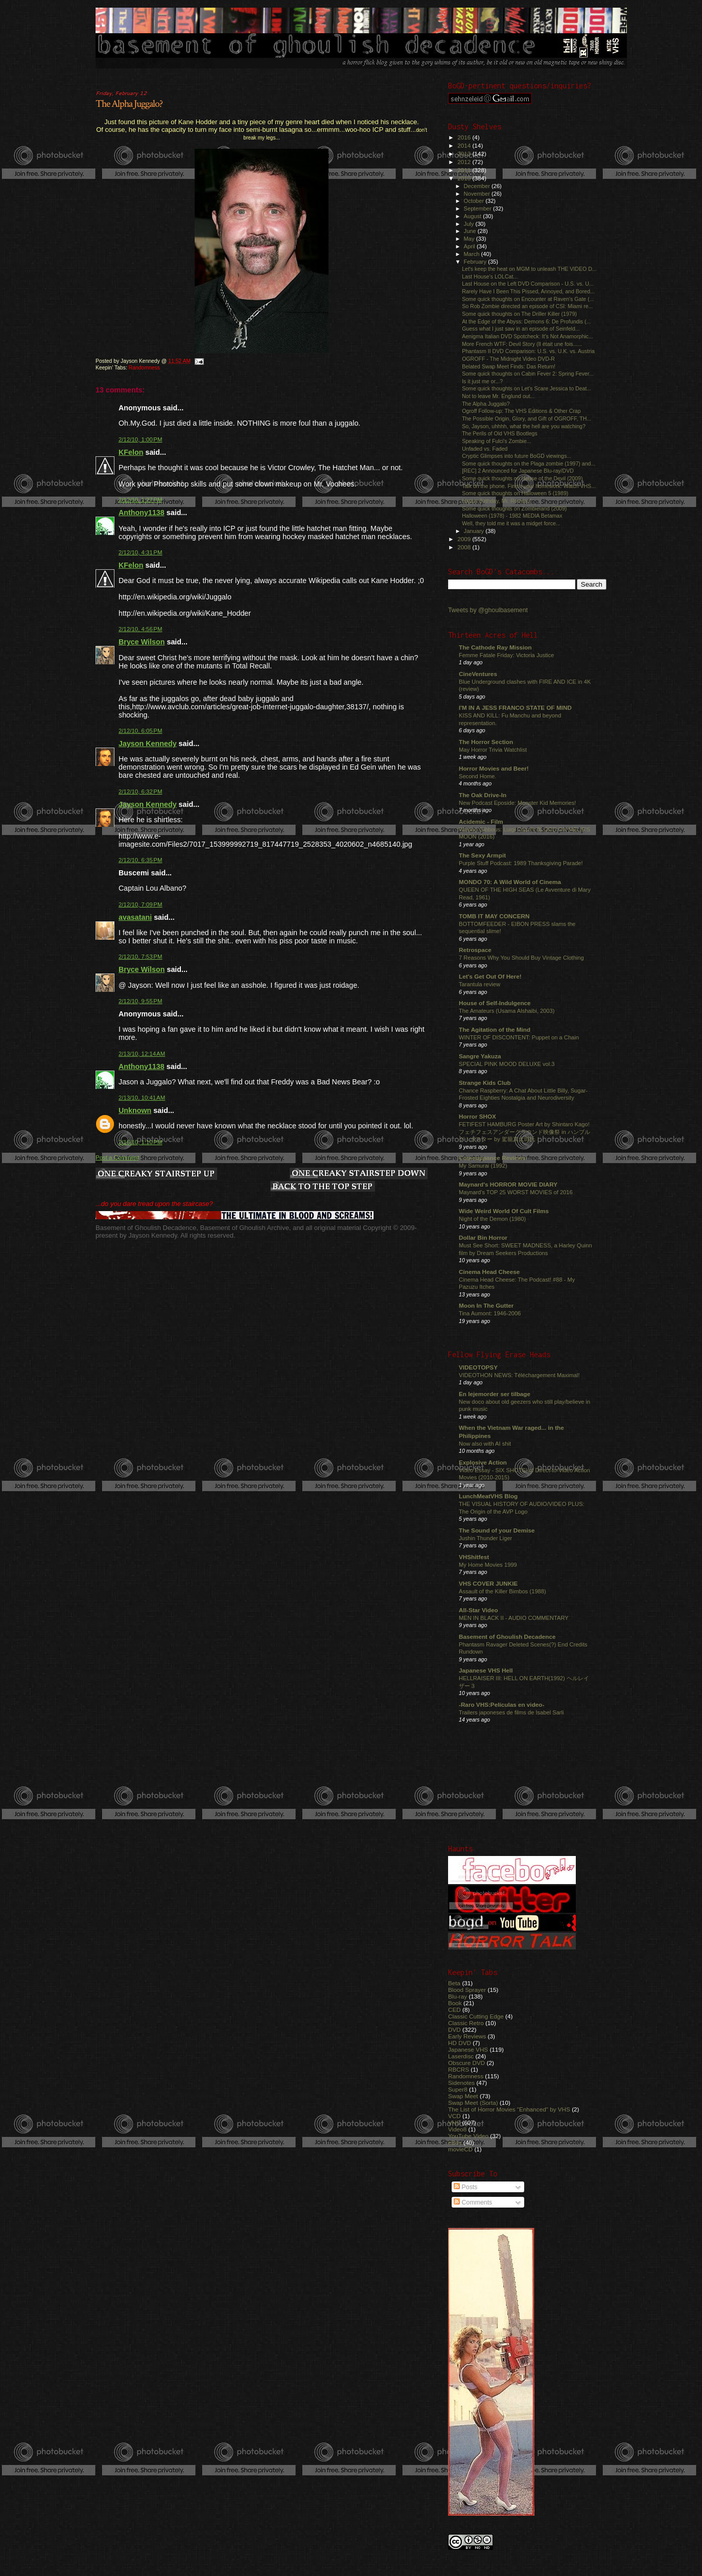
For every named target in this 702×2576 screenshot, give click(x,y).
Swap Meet (463, 2096)
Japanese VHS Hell (486, 1670)
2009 (464, 539)
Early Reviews (467, 2036)
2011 (464, 170)
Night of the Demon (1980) (492, 1219)
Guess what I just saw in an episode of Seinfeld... (521, 329)
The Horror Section (486, 741)
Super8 (457, 2089)
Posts (465, 2187)
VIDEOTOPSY (478, 1367)
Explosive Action (483, 1462)
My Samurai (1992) (483, 1166)
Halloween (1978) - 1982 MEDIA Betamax (512, 516)
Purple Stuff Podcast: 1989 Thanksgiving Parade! (521, 863)
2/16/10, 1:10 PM (140, 1142)
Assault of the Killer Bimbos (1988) (502, 1591)
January (475, 531)
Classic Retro (466, 2023)
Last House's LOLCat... (490, 276)
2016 (464, 137)
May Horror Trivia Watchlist (493, 750)
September (479, 208)
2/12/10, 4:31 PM (140, 552)
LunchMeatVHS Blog (488, 1496)
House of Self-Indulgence (495, 1003)
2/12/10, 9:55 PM (140, 1001)
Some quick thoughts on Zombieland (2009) (514, 508)
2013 (464, 153)
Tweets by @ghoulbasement (488, 610)
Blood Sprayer (467, 1989)
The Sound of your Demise (496, 1530)
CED (454, 2009)
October (475, 201)
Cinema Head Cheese (489, 1271)
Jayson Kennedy (148, 743)
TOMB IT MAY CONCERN (494, 916)
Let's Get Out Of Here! (490, 976)
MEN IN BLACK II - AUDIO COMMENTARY (514, 1618)
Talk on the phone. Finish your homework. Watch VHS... (529, 486)
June (471, 231)
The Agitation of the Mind (494, 1029)
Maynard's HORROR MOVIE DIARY (508, 1184)
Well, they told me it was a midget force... (511, 523)
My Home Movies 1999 (488, 1565)
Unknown (135, 1110)
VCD (454, 2116)
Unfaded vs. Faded (484, 449)
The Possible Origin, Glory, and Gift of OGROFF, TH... (526, 418)
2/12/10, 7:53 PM (140, 957)
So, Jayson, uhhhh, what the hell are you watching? (524, 426)
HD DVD (459, 2042)
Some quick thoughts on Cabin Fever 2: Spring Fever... (528, 373)
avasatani (135, 917)
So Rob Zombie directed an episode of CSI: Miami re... (527, 306)
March (472, 254)
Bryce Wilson (142, 642)
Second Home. (478, 776)
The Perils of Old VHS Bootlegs (499, 433)
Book (455, 2003)
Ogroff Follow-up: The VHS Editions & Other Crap (521, 411)
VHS (454, 2122)
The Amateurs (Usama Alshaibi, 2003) (506, 1011)
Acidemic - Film (481, 821)
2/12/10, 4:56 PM (140, 629)
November (478, 194)
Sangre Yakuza (480, 1056)
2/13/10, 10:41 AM (142, 1098)
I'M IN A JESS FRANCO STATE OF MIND (515, 707)
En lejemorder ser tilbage (494, 1393)
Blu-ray (457, 1996)
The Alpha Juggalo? (129, 103)
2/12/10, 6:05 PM (140, 731)
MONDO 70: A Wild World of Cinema (510, 881)
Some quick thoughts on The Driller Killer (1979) (519, 314)
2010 (464, 178)
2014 (464, 145)
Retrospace (475, 949)
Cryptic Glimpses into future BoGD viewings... (516, 456)
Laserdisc (461, 2056)
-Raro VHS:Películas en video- (501, 1704)
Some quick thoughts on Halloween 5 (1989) (515, 493)
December (478, 186)
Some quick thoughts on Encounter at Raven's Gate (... (528, 299)
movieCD (460, 2149)
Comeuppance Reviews (492, 1157)
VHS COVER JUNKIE (488, 1583)
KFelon (131, 452)
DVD (454, 2029)
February (476, 262)
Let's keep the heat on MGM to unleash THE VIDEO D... (529, 269)
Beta (454, 1983)
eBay (455, 2142)
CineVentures (478, 673)
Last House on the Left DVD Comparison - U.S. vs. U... (528, 284)
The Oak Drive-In (482, 795)
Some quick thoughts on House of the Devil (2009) (522, 478)
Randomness (144, 367)
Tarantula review (479, 984)
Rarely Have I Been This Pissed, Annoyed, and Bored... (528, 291)
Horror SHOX (477, 1116)
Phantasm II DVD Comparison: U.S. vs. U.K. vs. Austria (528, 351)
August (473, 216)
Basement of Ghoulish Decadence (507, 1636)
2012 (464, 161)
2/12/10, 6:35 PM (140, 860)
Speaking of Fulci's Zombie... (496, 441)
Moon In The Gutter (486, 1305)
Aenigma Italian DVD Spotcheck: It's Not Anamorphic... (527, 336)
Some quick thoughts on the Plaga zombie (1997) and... (528, 463)
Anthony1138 (142, 512)
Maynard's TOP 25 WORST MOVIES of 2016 (516, 1192)
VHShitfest (474, 1556)
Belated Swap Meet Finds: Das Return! (508, 366)
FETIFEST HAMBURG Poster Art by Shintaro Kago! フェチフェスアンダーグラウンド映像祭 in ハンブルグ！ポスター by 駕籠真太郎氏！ (524, 1131)
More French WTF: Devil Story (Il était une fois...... (522, 344)
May (470, 239)
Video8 (457, 2129)
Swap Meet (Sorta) (473, 2102)
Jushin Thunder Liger (485, 1538)
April (470, 246)
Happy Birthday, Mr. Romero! (496, 501)
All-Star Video (478, 1610)
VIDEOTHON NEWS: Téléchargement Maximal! (519, 1375)
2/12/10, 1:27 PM (140, 500)
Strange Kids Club (485, 1082)
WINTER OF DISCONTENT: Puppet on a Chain (519, 1037)
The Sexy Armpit (482, 855)
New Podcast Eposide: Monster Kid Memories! (517, 803)
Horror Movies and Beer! (494, 768)
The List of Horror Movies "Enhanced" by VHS (509, 2109)
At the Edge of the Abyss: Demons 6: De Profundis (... (526, 321)
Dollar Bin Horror (483, 1237)
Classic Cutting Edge (476, 2016)
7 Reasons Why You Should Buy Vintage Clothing (521, 958)
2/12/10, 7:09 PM (140, 904)
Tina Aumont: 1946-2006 (490, 1313)
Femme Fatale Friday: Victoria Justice (506, 655)
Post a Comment (117, 1157)
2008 (464, 547)
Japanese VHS (468, 2049)
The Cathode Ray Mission (495, 647)
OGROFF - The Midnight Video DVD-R (508, 359)
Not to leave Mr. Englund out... (498, 396)
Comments (473, 2202)
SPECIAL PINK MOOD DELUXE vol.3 (507, 1064)
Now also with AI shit (485, 1444)
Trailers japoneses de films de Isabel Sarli (511, 1712)
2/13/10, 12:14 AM (142, 1054)
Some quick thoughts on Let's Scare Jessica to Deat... (526, 388)
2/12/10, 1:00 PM (140, 439)
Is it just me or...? (482, 381)
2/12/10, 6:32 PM (140, 791)
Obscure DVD (466, 2062)
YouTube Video (468, 2135)
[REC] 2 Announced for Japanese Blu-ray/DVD (518, 471)
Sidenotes (461, 2082)
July (470, 224)
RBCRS (458, 2069)
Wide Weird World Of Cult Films (504, 1211)
